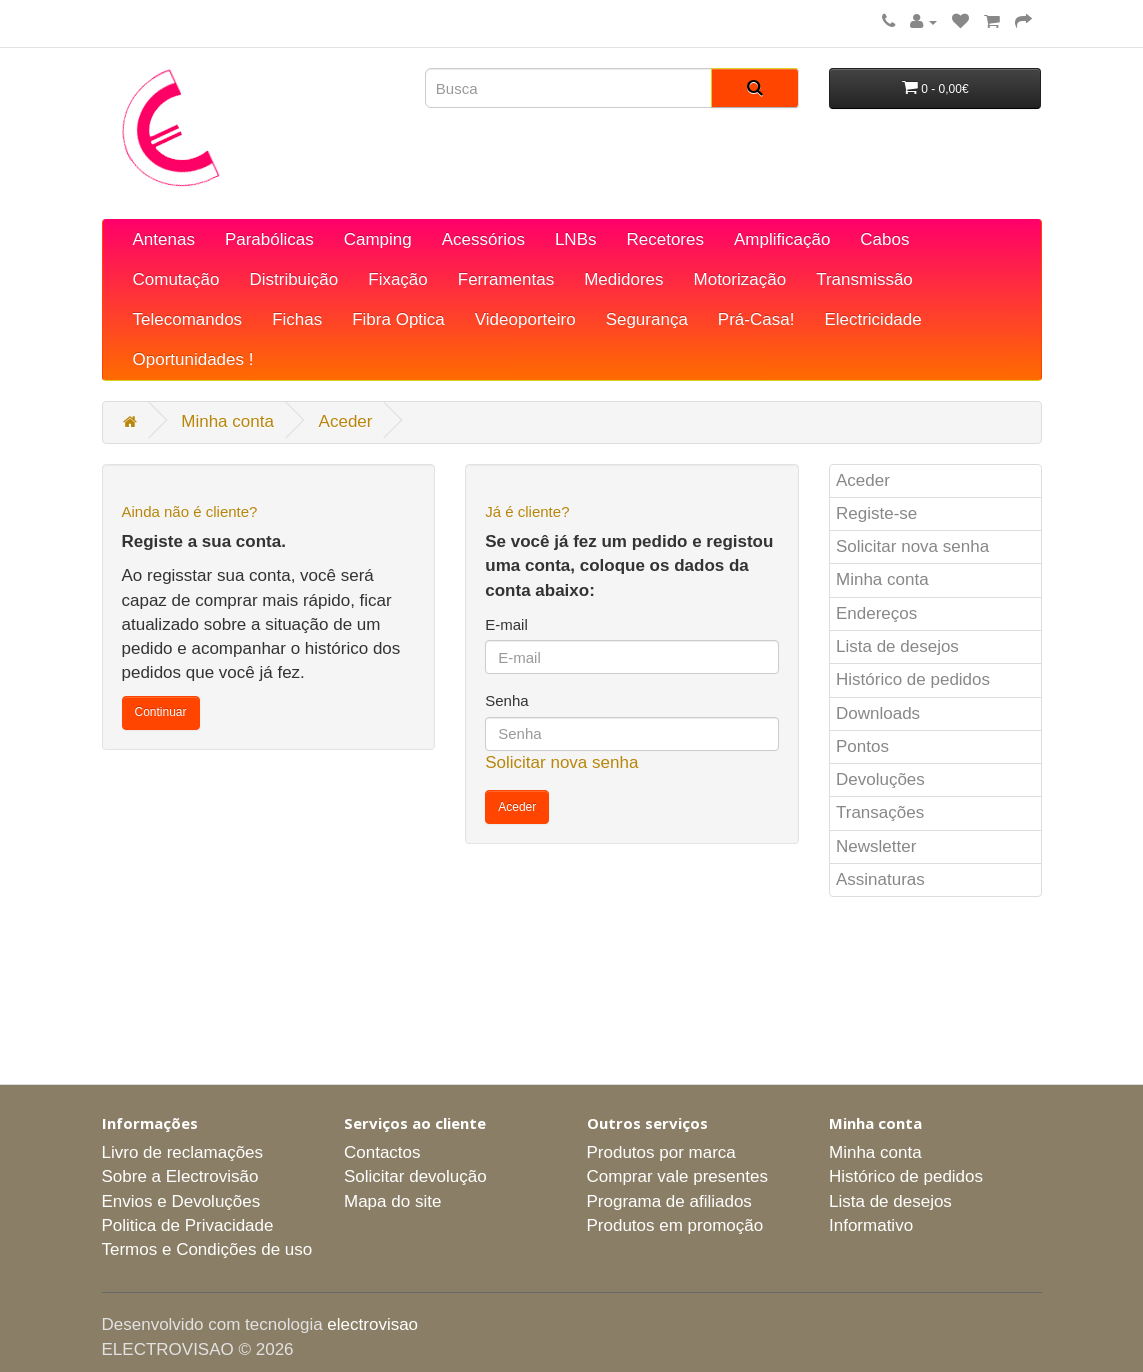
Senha (506, 700)
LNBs (576, 239)
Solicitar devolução (415, 1176)
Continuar (161, 712)
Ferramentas (506, 279)
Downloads (878, 713)
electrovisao (372, 1324)
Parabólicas (269, 239)
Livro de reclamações (183, 1152)
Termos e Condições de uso (207, 1249)
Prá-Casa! (756, 319)
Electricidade (872, 319)
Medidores (623, 279)
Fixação (398, 279)
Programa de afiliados (669, 1201)
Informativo (871, 1225)
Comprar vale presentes (677, 1176)
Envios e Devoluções (181, 1201)
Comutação (176, 279)
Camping (378, 239)
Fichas (297, 319)
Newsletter (876, 846)
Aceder (346, 421)
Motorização (740, 279)
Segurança (647, 319)
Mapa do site (392, 1201)
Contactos (382, 1152)
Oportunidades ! (193, 359)
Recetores (664, 239)
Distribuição (293, 279)
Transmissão (864, 279)
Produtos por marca (661, 1152)
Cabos (884, 239)
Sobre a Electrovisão (180, 1176)
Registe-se (876, 513)
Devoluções (880, 779)
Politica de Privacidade (188, 1225)
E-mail (506, 624)
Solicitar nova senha (561, 762)
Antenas (164, 239)
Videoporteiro (525, 319)
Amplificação (782, 239)
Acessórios (483, 239)
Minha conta (227, 421)
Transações (880, 812)
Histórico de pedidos (913, 679)
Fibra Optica (398, 319)
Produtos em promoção (675, 1225)
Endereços (876, 613)
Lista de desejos (897, 646)
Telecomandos (188, 319)
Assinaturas (880, 879)
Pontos (862, 746)
